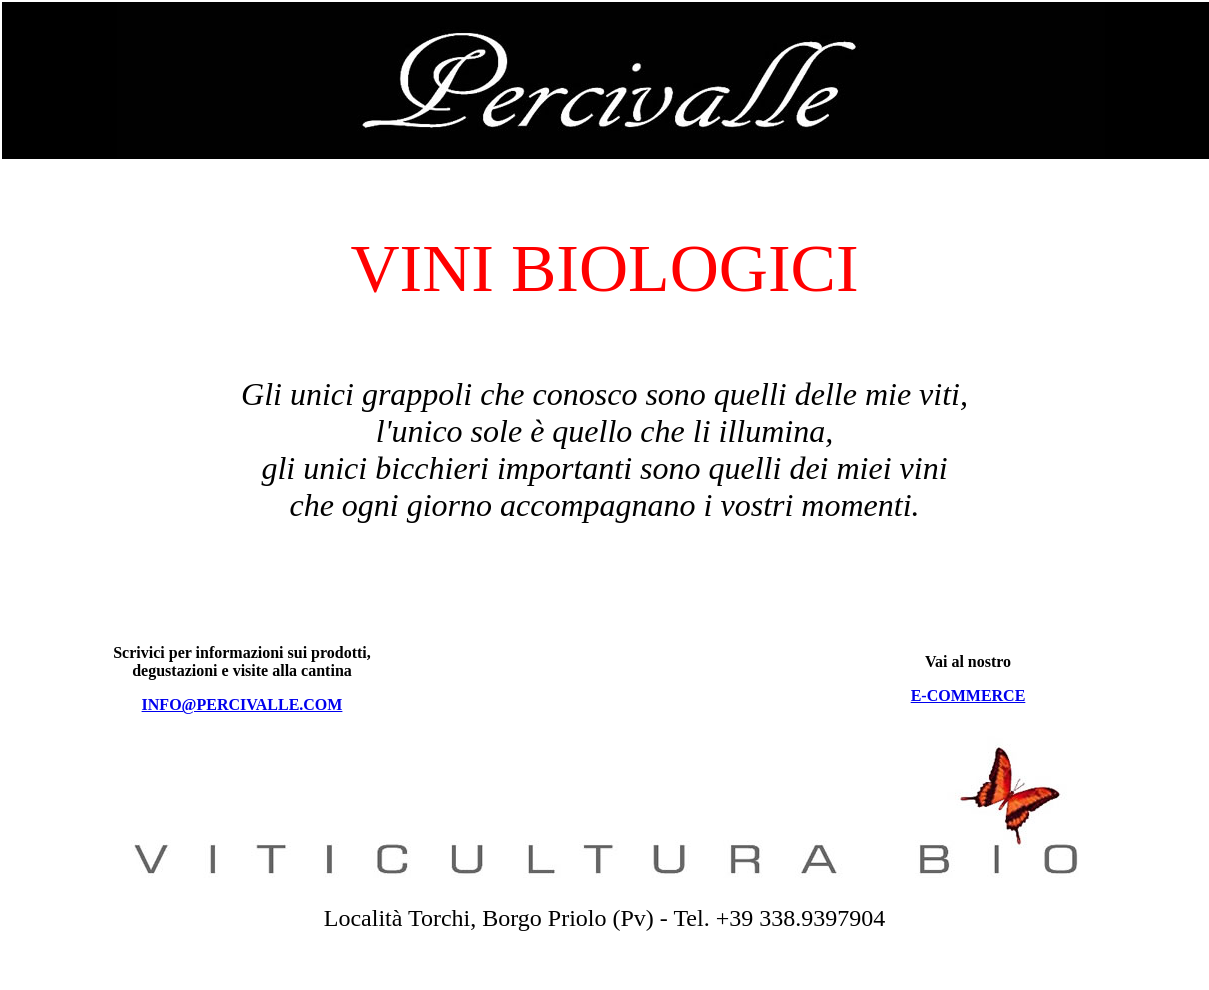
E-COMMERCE (968, 695)
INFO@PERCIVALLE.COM (242, 704)
